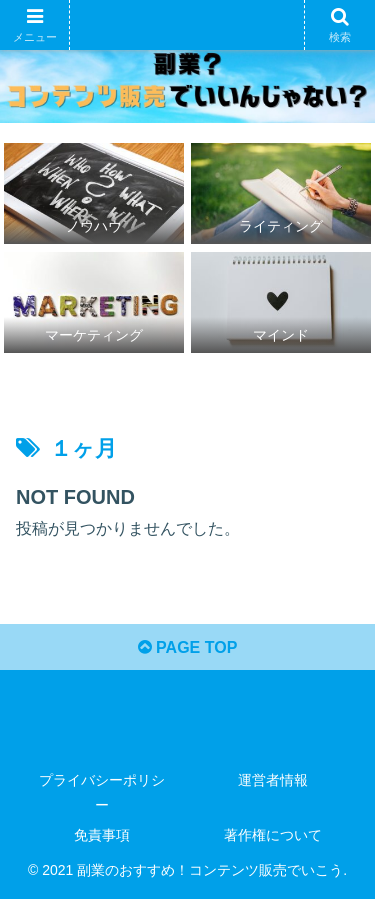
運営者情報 (273, 780)
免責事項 (102, 835)
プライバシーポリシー (102, 792)
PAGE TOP (188, 647)
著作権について (273, 835)
